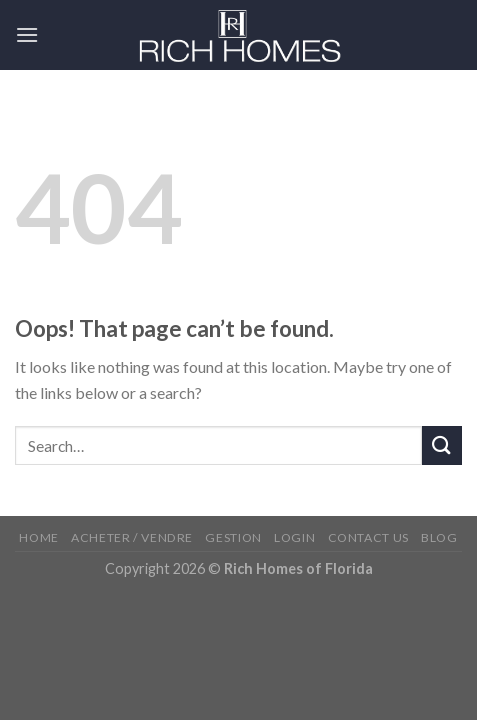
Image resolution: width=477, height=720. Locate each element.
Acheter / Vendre (132, 537)
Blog (439, 537)
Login (294, 537)
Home (38, 537)
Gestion (233, 537)
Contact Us (368, 537)
